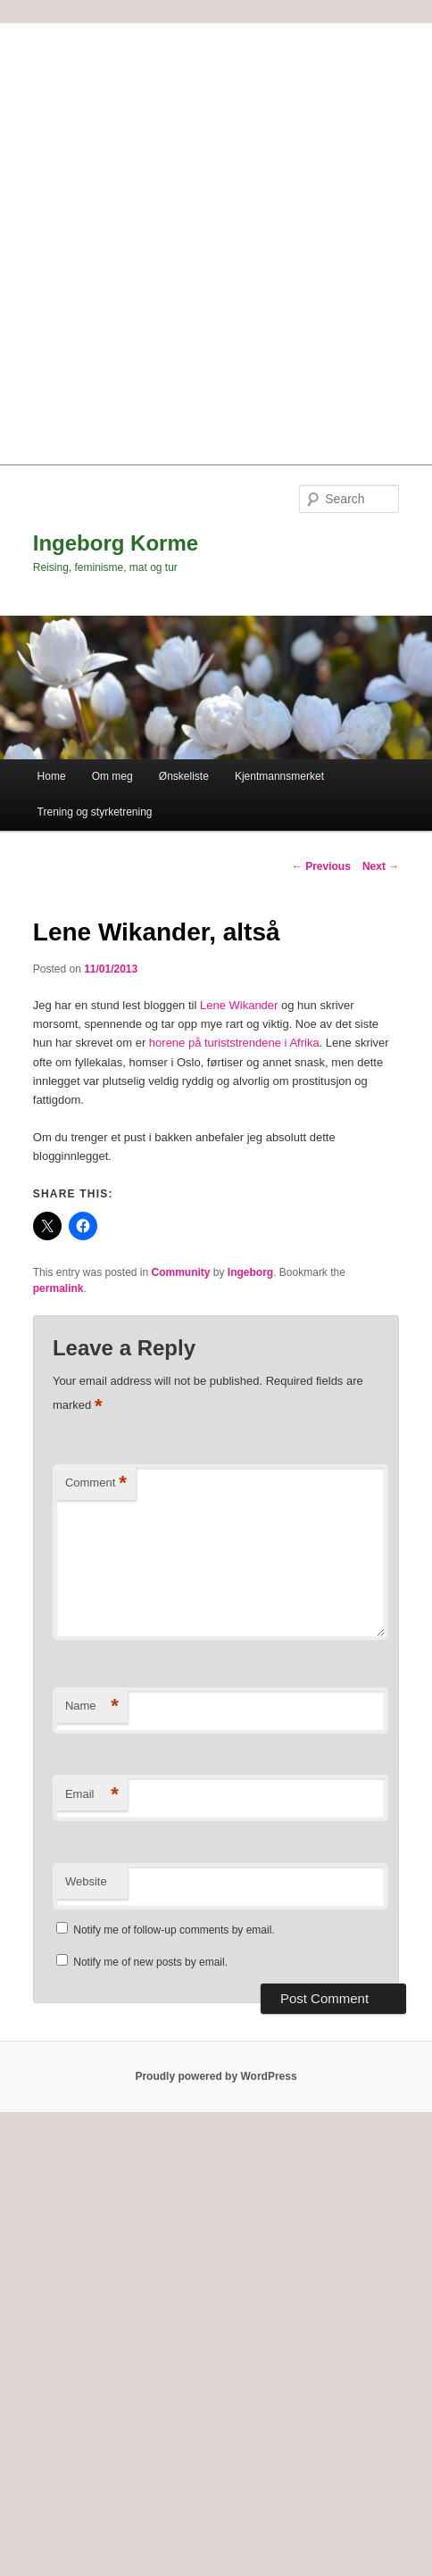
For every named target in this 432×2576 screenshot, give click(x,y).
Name (92, 1706)
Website (86, 1881)
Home (51, 776)
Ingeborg (250, 1272)
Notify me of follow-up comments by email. (173, 1930)
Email (92, 1795)
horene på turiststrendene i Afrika (234, 1042)
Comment (96, 1483)
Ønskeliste (184, 776)
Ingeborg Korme (115, 543)
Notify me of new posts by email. (150, 1962)
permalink (58, 1288)
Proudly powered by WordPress (215, 2076)
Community (181, 1272)
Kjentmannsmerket (279, 776)
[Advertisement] (216, 239)
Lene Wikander (239, 1005)
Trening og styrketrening (95, 812)
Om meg (112, 776)
